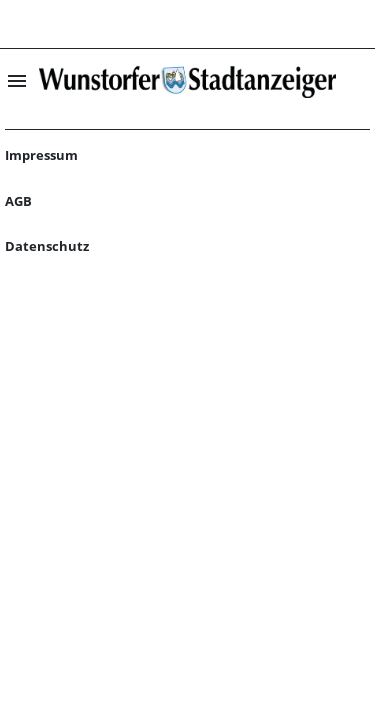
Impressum (41, 155)
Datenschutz (47, 246)
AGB (18, 201)
